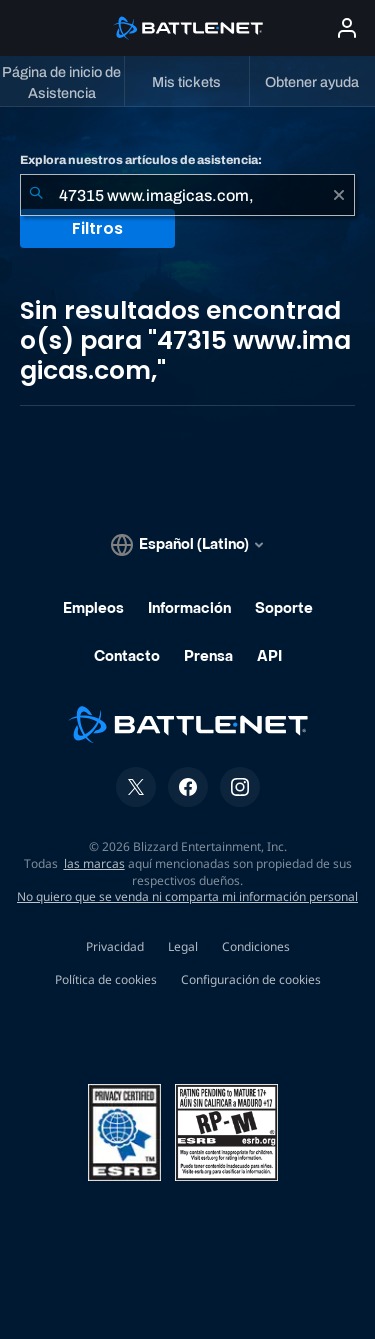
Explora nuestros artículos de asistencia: (141, 160)
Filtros (97, 228)
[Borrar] (339, 195)
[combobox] (187, 195)
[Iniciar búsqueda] (36, 195)
